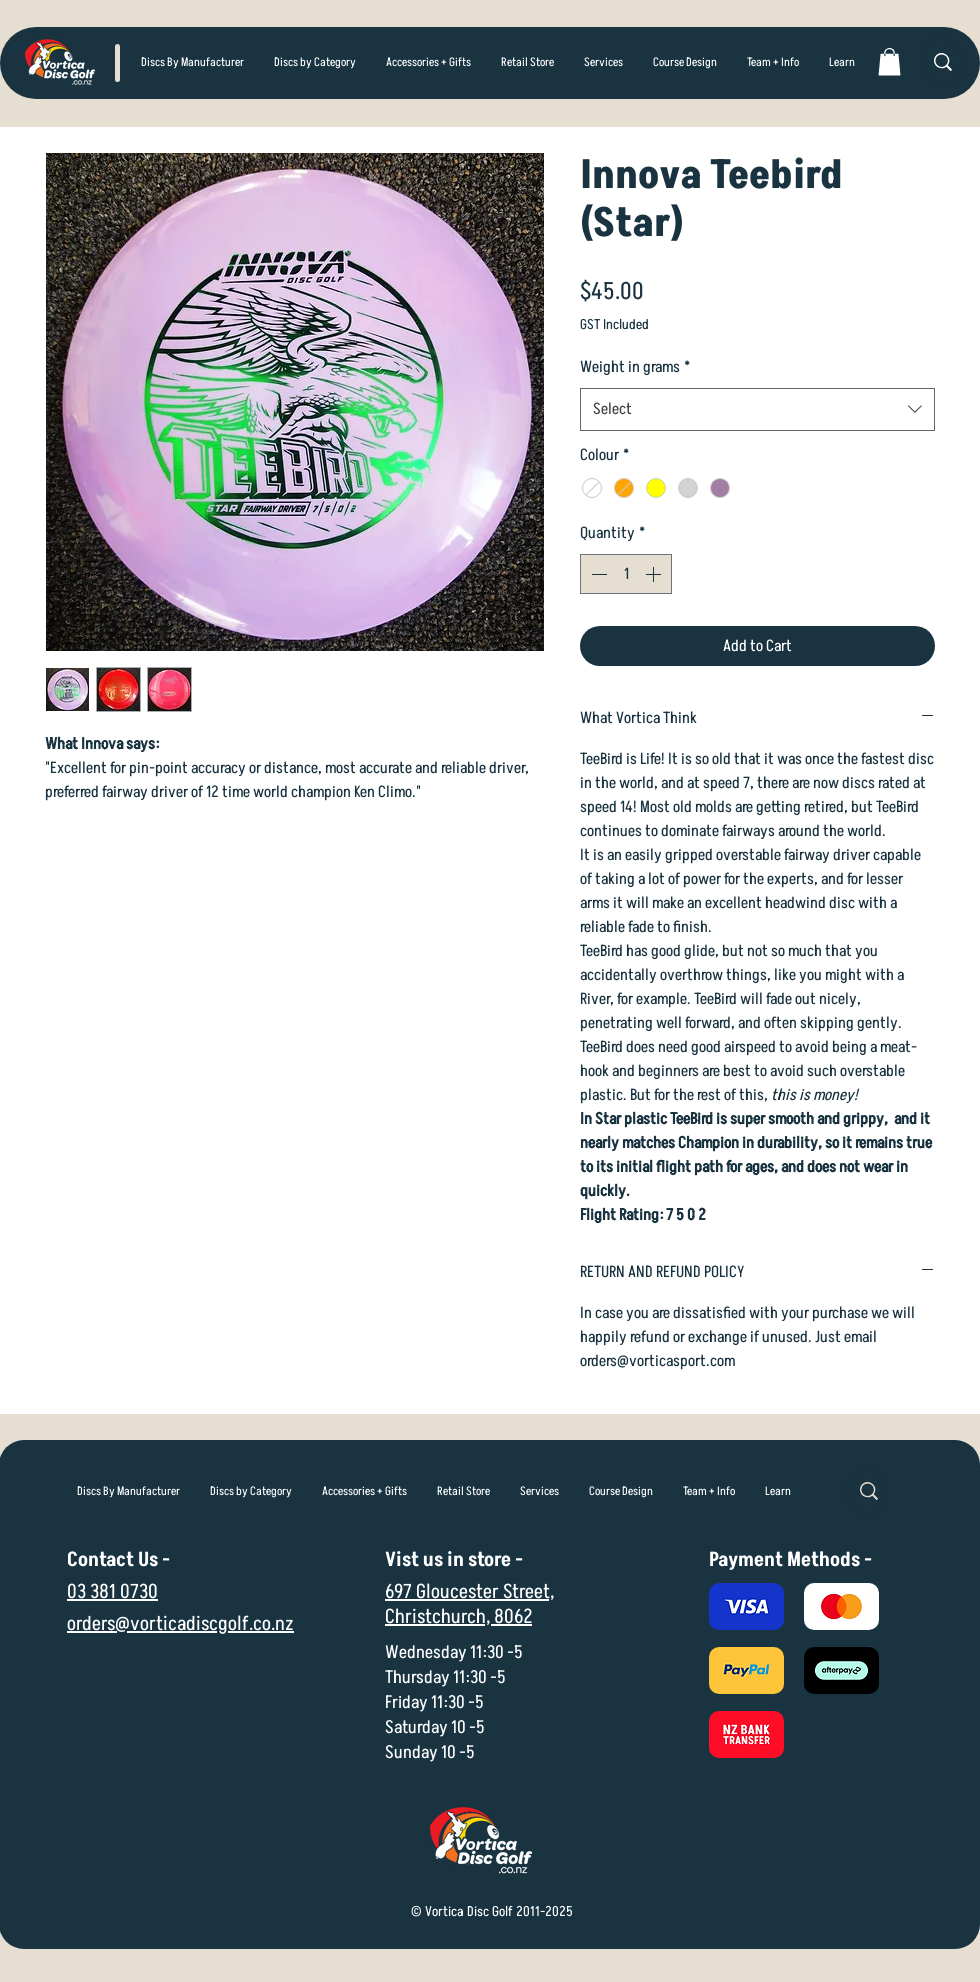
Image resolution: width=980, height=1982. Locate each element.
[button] (315, 63)
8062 (513, 1617)
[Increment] (655, 574)
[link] (889, 61)
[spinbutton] (626, 574)
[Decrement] (597, 574)
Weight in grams (635, 367)
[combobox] (757, 409)
